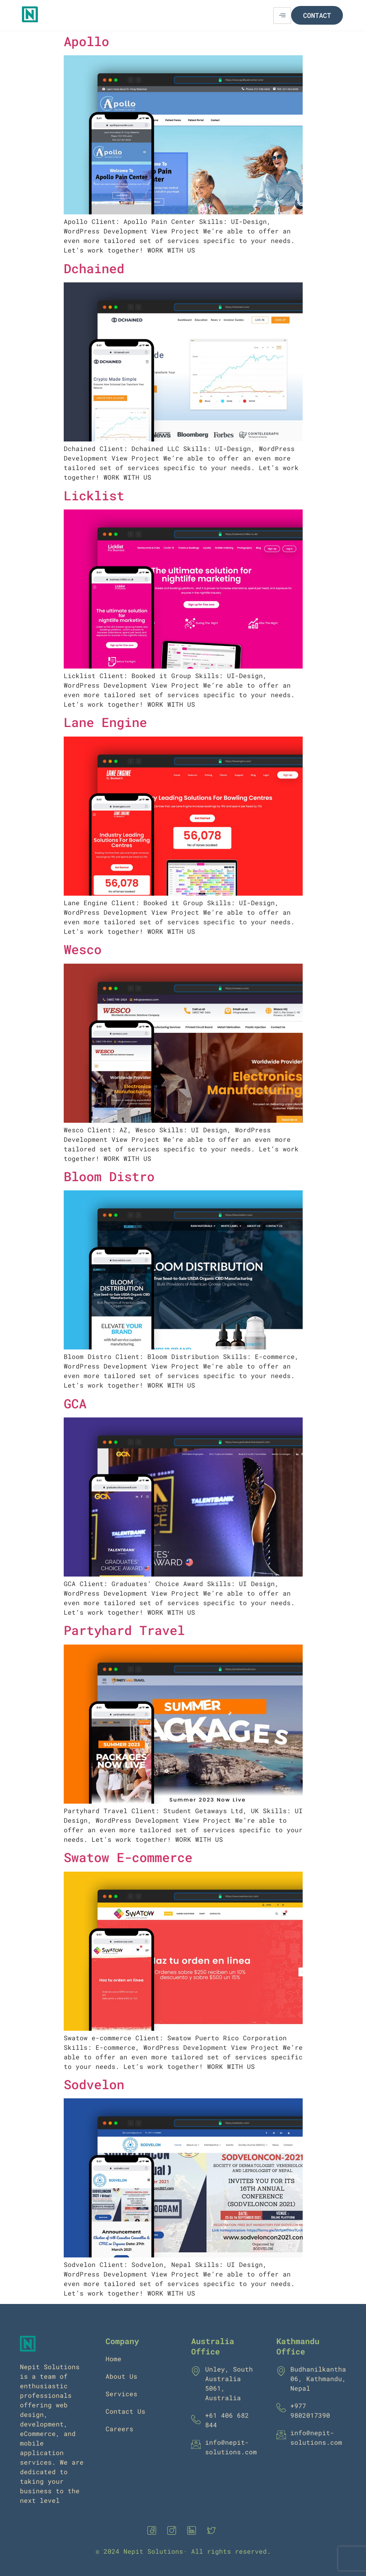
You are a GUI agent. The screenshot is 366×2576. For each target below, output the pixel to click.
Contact (317, 15)
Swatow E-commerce (128, 1857)
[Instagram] (173, 2531)
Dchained (94, 268)
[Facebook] (153, 2531)
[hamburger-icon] (282, 15)
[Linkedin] (193, 2531)
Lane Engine (105, 722)
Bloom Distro (109, 1176)
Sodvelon (94, 2084)
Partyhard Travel (124, 1630)
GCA (75, 1403)
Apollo (86, 41)
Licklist (94, 495)
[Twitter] (213, 2531)
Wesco (83, 949)
